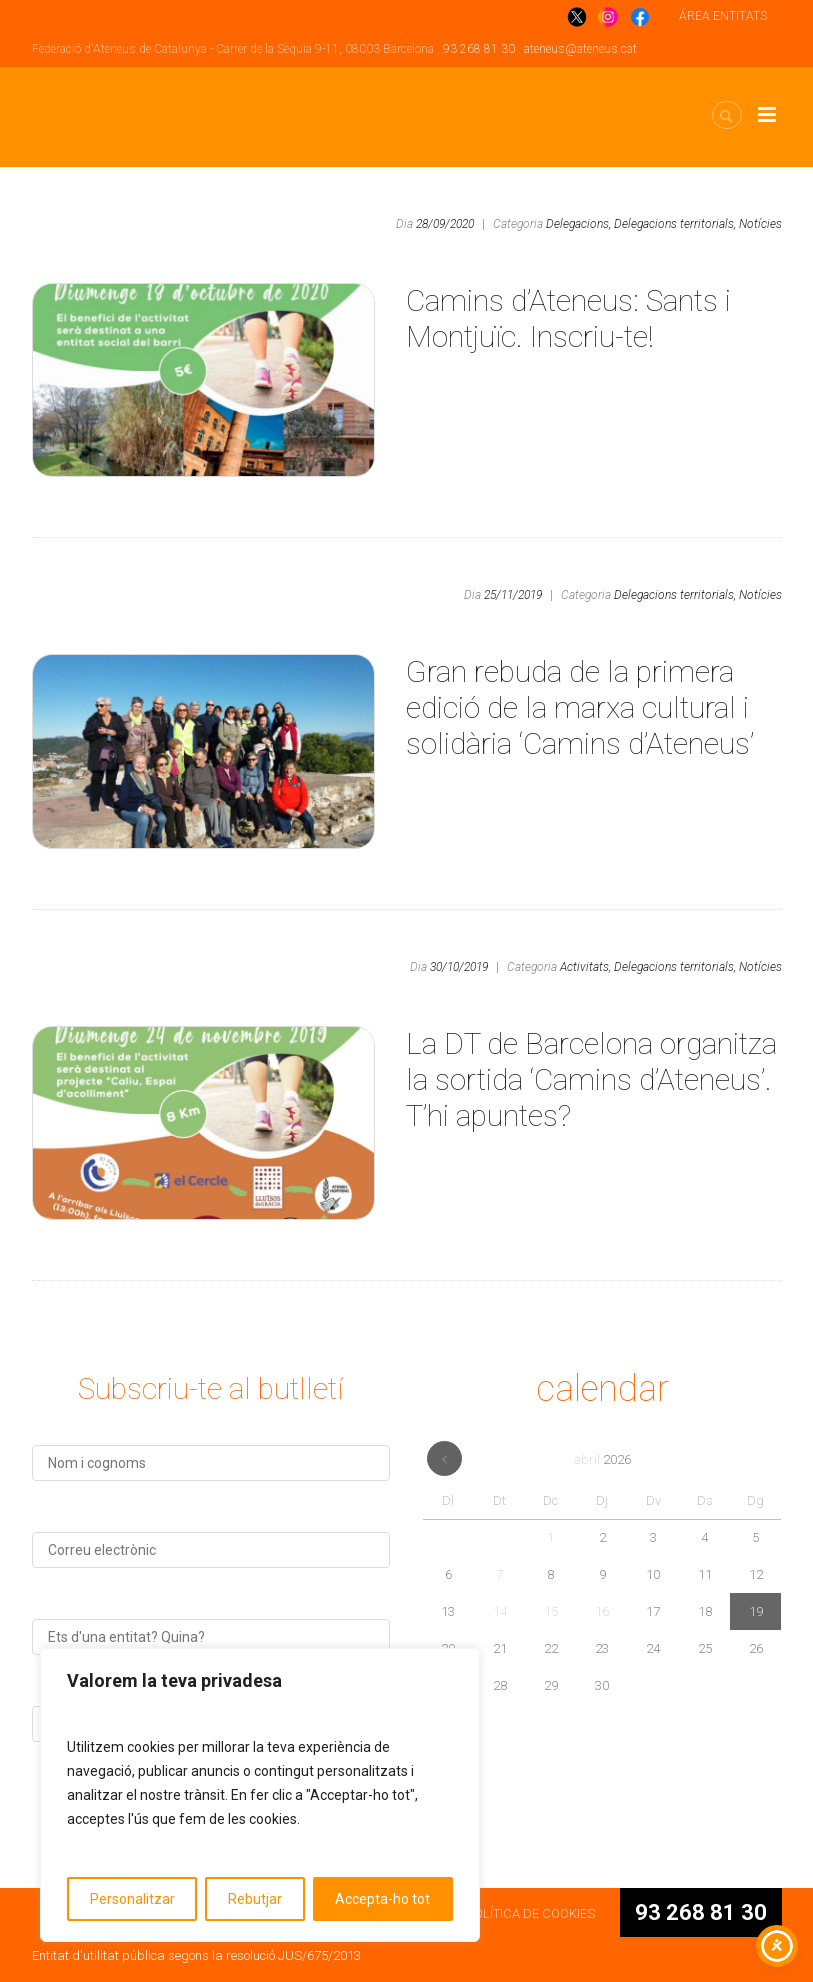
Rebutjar (255, 1899)
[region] (260, 1795)
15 (551, 1611)
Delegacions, (578, 224)
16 (602, 1611)
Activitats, (585, 967)
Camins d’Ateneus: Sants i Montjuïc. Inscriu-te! (568, 318)
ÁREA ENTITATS (723, 16)
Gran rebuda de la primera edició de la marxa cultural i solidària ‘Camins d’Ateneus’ (580, 707)
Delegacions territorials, (675, 224)
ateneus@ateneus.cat (580, 49)
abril (602, 1459)
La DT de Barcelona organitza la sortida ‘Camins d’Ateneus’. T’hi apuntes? (591, 1079)
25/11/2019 (513, 595)
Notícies (760, 224)
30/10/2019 (459, 967)
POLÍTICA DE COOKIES (530, 1913)
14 (500, 1611)
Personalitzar (132, 1899)
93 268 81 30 (479, 49)
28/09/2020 (445, 224)
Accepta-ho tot (382, 1899)
